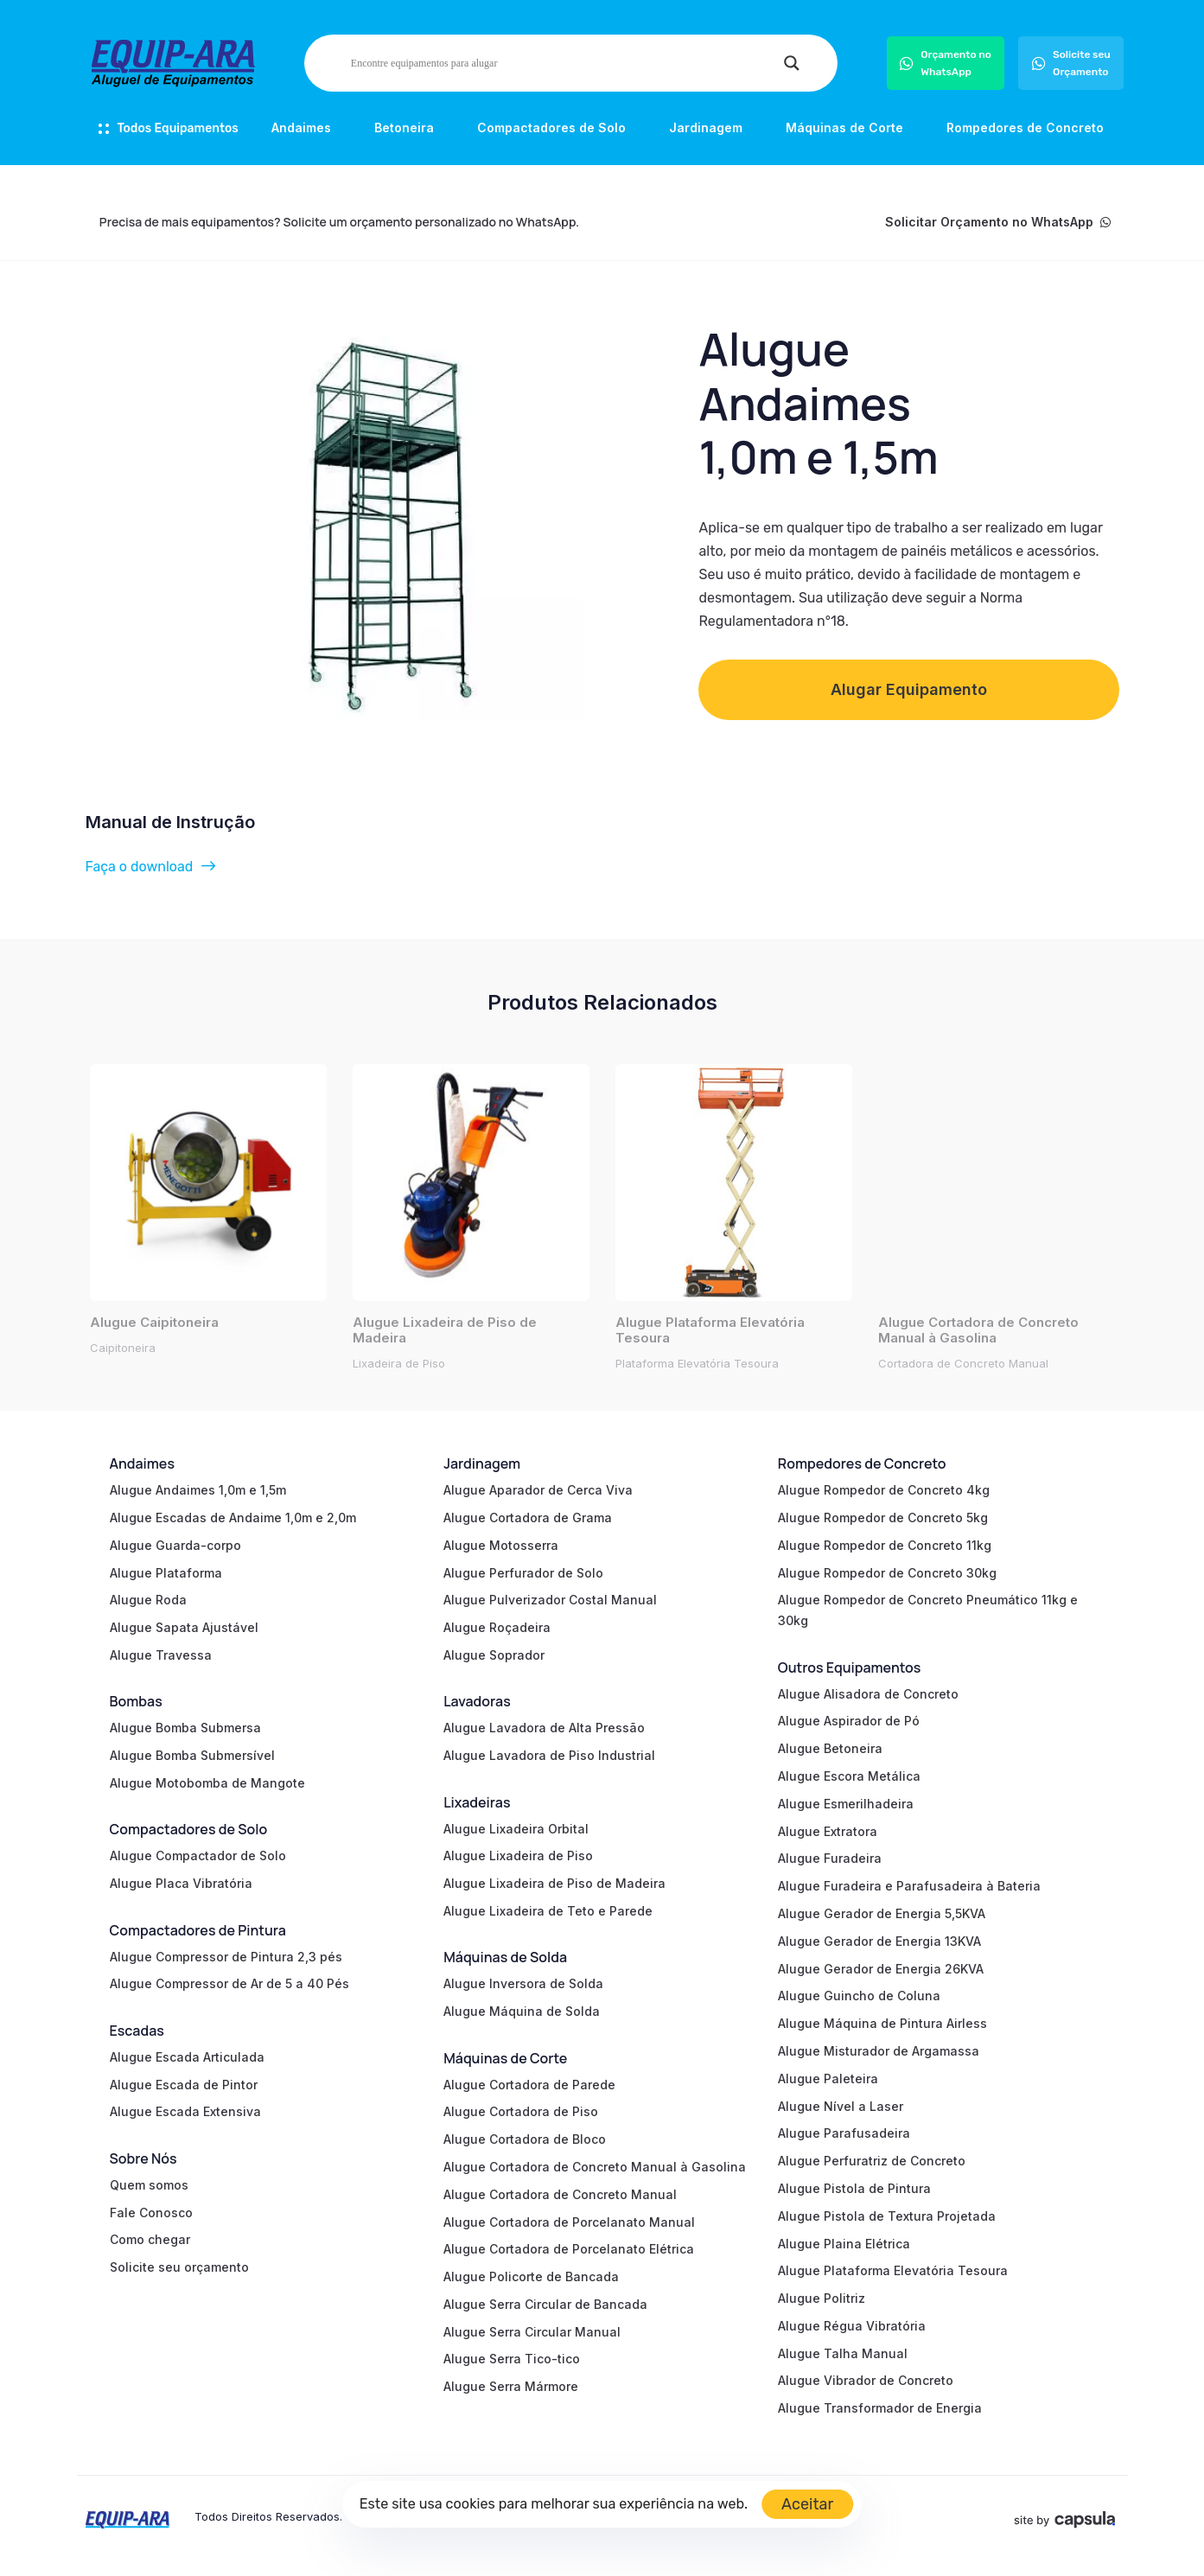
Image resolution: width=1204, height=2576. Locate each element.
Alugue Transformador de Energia (880, 2408)
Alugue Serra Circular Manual (532, 2331)
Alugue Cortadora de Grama (527, 1517)
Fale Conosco (151, 2212)
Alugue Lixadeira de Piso (518, 1855)
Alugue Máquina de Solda (521, 2011)
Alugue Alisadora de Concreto (868, 1694)
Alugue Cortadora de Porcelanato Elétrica (568, 2248)
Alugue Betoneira (830, 1748)
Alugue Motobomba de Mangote (207, 1783)
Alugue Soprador (494, 1655)
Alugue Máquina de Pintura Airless (882, 2023)
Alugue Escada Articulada (187, 2057)
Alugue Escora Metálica (849, 1776)
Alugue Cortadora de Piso (520, 2111)
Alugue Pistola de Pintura (854, 2188)
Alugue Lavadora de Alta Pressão (544, 1727)
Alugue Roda (148, 1599)
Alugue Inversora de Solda (523, 1983)
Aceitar (807, 2504)
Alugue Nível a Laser (840, 2106)
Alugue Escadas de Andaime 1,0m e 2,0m (233, 1517)
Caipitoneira (123, 1348)
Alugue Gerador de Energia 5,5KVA (881, 1913)
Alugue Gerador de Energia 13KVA (879, 1941)
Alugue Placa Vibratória (181, 1883)
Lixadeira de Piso (399, 1363)
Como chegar (150, 2239)
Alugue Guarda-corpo (175, 1545)
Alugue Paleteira (828, 2078)
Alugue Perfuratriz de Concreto (871, 2160)
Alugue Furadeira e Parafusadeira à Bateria (909, 1885)
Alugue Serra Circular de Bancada (545, 2304)
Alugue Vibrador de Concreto (865, 2380)
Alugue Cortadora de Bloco (524, 2139)
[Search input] (563, 63)
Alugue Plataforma (166, 1572)
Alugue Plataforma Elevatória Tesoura (893, 2270)
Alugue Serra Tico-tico (511, 2358)
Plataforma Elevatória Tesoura (697, 1363)
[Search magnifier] (792, 63)
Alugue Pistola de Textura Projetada (887, 2216)
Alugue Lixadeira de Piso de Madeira (554, 1883)
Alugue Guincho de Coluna (859, 1995)
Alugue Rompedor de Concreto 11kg (884, 1545)
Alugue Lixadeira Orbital (516, 1828)
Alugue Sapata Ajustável (184, 1627)
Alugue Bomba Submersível (192, 1755)
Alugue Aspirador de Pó (849, 1720)
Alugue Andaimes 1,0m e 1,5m (198, 1489)
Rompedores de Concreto (1025, 127)
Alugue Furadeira (830, 1858)
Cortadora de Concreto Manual (963, 1363)
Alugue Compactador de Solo (198, 1855)
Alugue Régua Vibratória (852, 2325)
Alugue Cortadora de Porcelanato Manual (569, 2222)
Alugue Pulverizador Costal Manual (550, 1599)
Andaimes (301, 127)
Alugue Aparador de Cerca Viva (538, 1489)
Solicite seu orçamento (179, 2267)
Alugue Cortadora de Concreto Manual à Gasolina (594, 2166)
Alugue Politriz (821, 2298)
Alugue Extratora (827, 1831)
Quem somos (149, 2184)
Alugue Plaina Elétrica (844, 2243)
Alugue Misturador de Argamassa (878, 2051)
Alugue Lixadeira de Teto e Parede (548, 1910)
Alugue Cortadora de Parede (529, 2084)
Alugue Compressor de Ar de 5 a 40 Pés (229, 1983)
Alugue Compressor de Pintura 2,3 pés (226, 1956)
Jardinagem (705, 127)
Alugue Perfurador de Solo (523, 1572)
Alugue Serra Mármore (510, 2386)
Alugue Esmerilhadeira (846, 1803)
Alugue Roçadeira (497, 1627)
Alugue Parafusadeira (844, 2133)
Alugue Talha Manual (843, 2353)
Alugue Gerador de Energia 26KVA (881, 1968)
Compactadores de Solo (551, 127)
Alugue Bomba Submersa (185, 1727)
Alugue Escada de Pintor (184, 2084)
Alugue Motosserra (500, 1545)
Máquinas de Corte (844, 127)
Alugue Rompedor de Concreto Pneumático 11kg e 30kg (928, 1610)
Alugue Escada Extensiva (185, 2111)
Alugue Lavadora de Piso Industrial (549, 1755)
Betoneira (404, 127)
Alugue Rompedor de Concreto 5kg (883, 1517)
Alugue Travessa (161, 1655)
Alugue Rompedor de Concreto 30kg (887, 1572)
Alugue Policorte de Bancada (531, 2276)
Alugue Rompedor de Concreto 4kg (884, 1489)
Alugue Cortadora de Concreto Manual (560, 2194)
